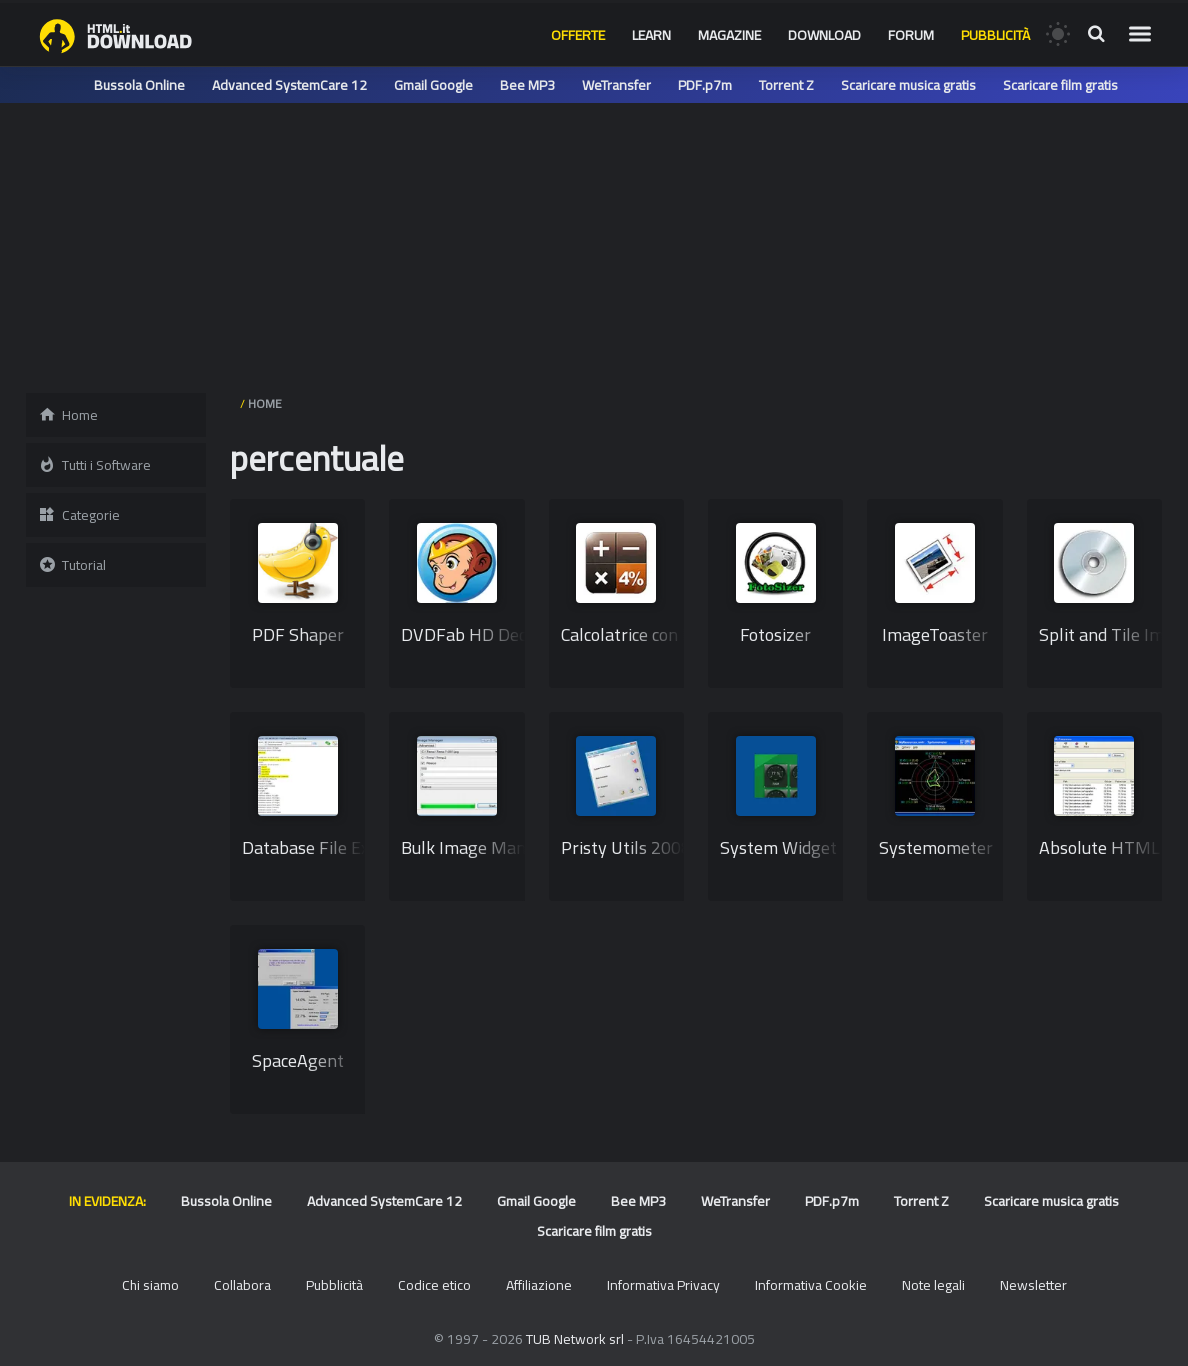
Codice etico (434, 1285)
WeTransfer (616, 85)
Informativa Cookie (811, 1285)
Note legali (933, 1285)
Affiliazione (539, 1285)
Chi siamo (150, 1285)
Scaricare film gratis (1060, 85)
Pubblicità (995, 35)
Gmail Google (433, 85)
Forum (911, 35)
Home (68, 415)
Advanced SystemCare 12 (289, 85)
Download (824, 35)
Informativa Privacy (663, 1285)
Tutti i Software (94, 465)
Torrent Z (786, 85)
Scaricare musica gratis (908, 85)
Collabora (242, 1285)
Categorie (79, 515)
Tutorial (72, 565)
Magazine (729, 35)
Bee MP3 (527, 85)
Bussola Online (139, 85)
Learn (651, 35)
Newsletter (1033, 1285)
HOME (265, 403)
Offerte (578, 35)
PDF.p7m (705, 85)
